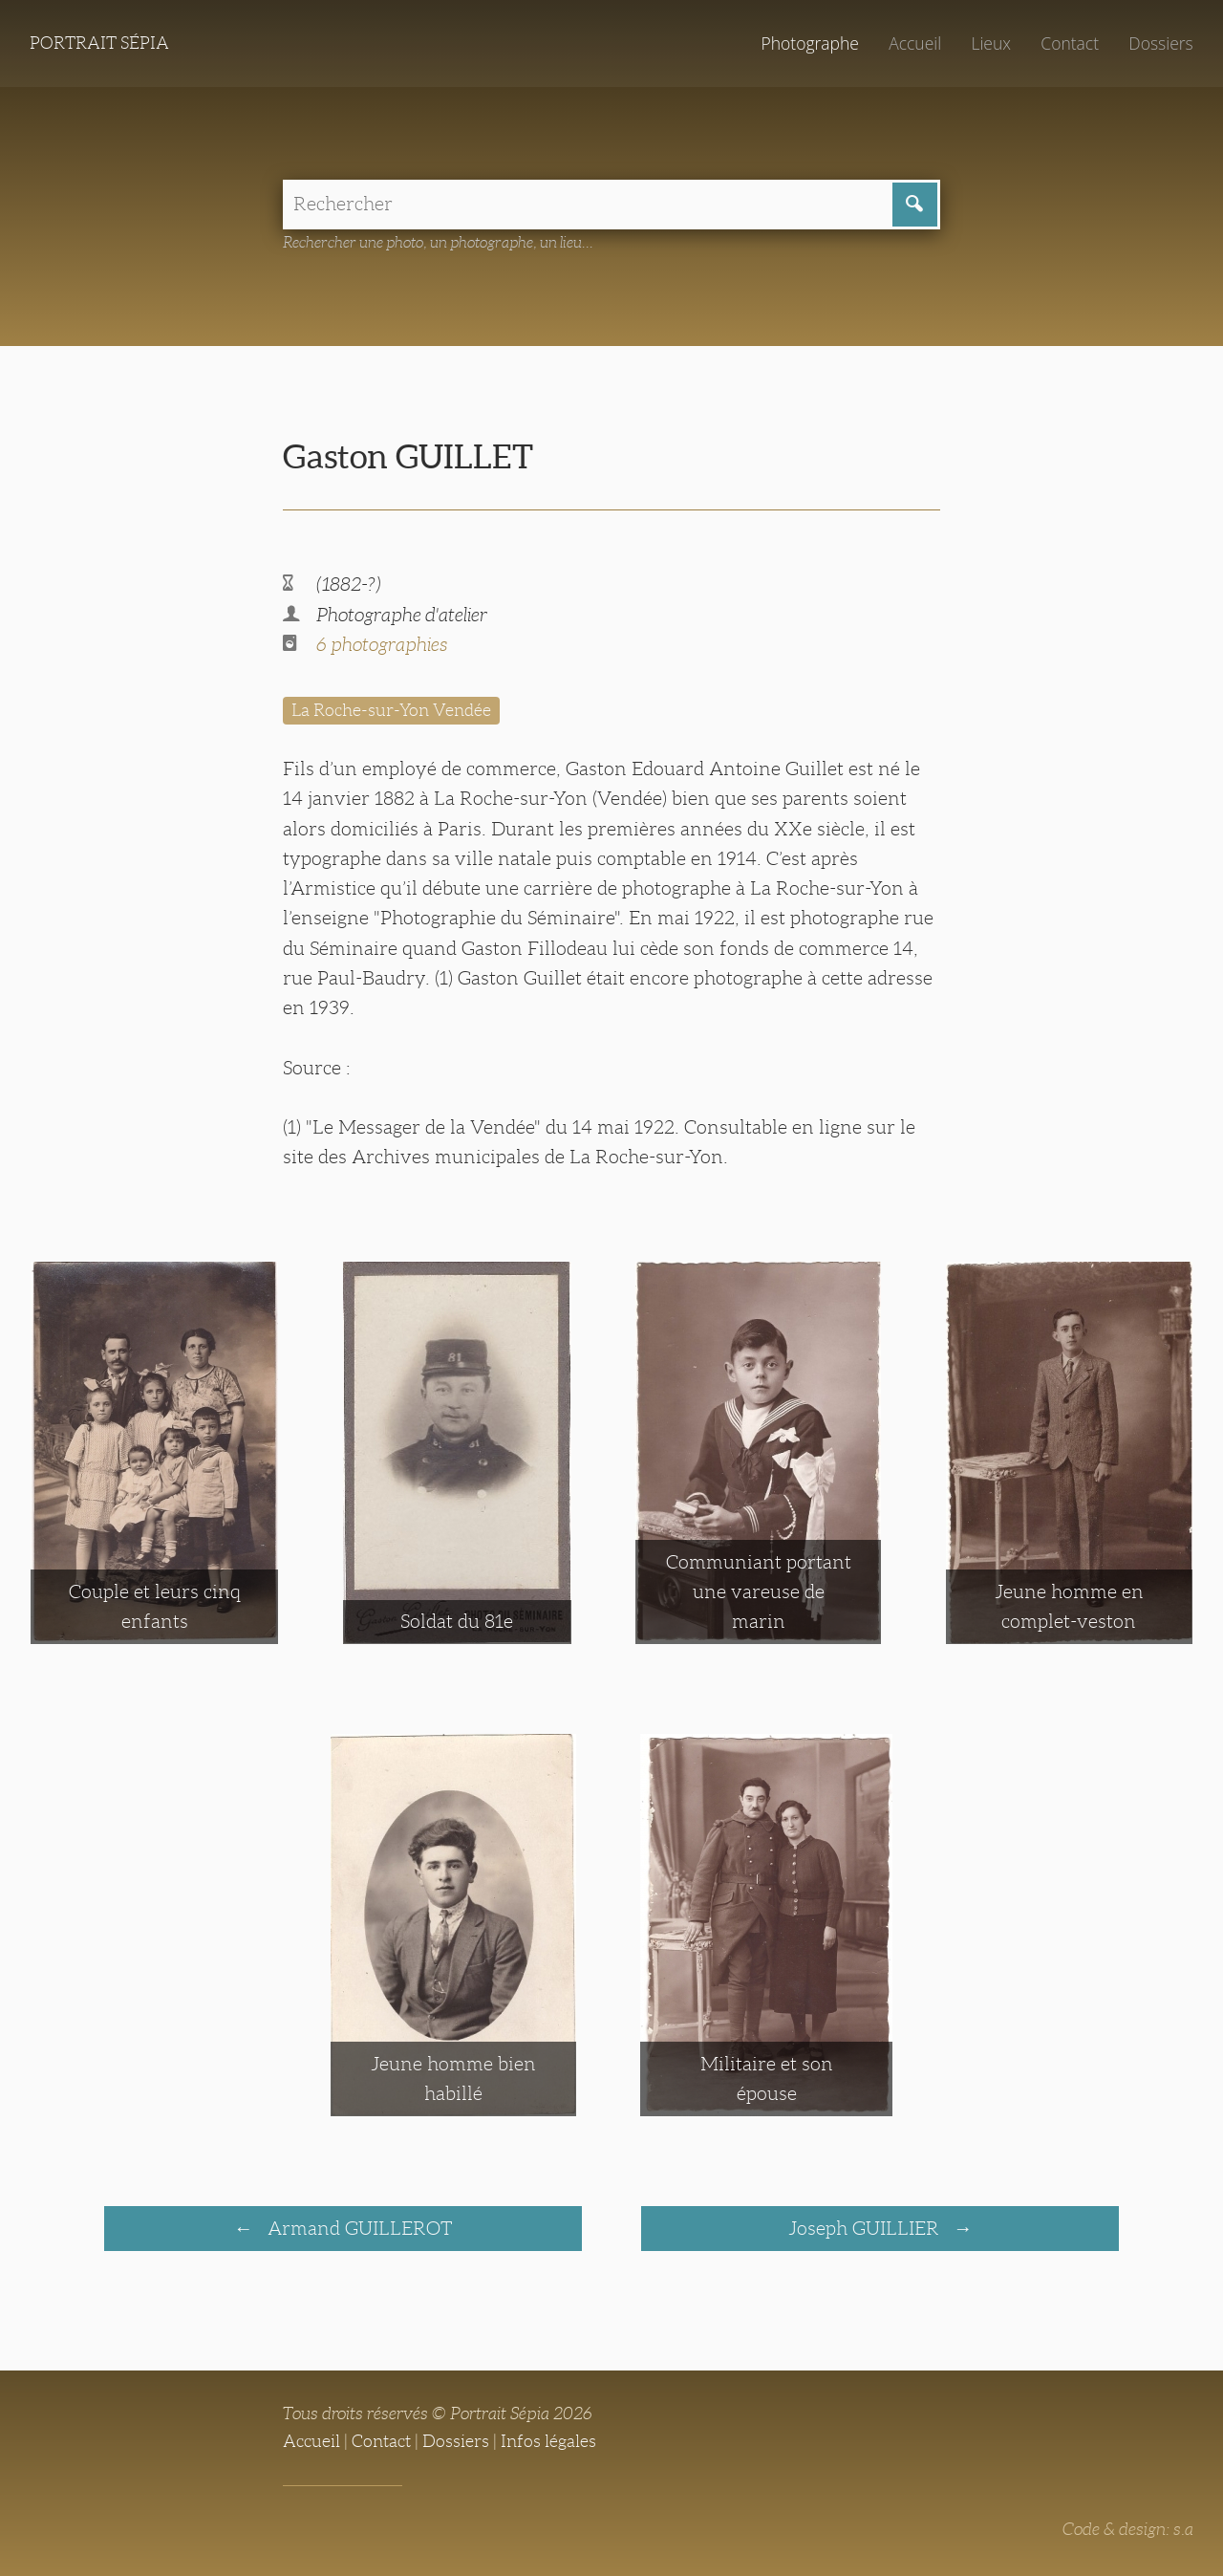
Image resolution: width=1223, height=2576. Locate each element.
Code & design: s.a (1127, 2529)
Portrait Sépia (99, 43)
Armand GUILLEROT (357, 2228)
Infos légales (548, 2441)
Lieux (991, 43)
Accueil (915, 43)
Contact (1070, 43)
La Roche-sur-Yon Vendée (391, 710)
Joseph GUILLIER (866, 2228)
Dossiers (1160, 43)
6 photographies (381, 644)
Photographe (809, 43)
